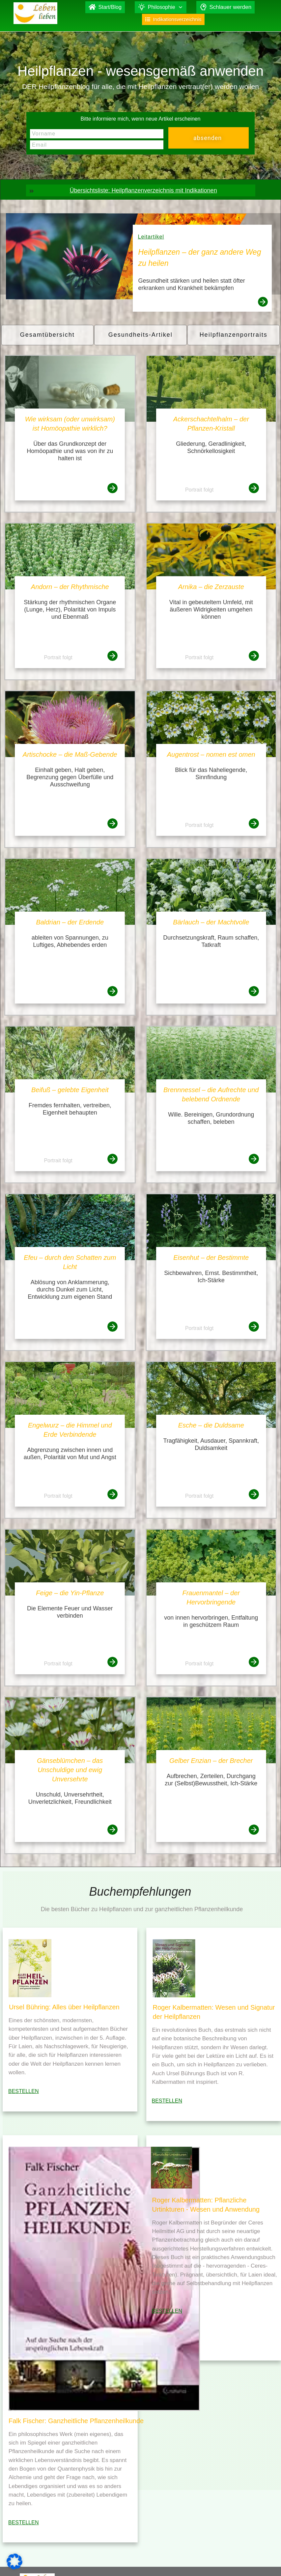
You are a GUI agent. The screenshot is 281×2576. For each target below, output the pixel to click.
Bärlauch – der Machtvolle (211, 922)
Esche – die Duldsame (211, 1425)
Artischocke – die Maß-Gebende (70, 754)
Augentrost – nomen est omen (211, 754)
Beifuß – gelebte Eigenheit (70, 1089)
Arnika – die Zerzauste (211, 586)
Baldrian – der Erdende (70, 922)
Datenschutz (246, 2560)
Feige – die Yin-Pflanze (70, 1593)
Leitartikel (151, 237)
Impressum (214, 2560)
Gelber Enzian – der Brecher (211, 1760)
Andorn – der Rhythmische (70, 586)
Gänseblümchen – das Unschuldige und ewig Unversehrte (70, 1770)
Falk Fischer (178, 2560)
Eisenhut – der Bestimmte (211, 1257)
